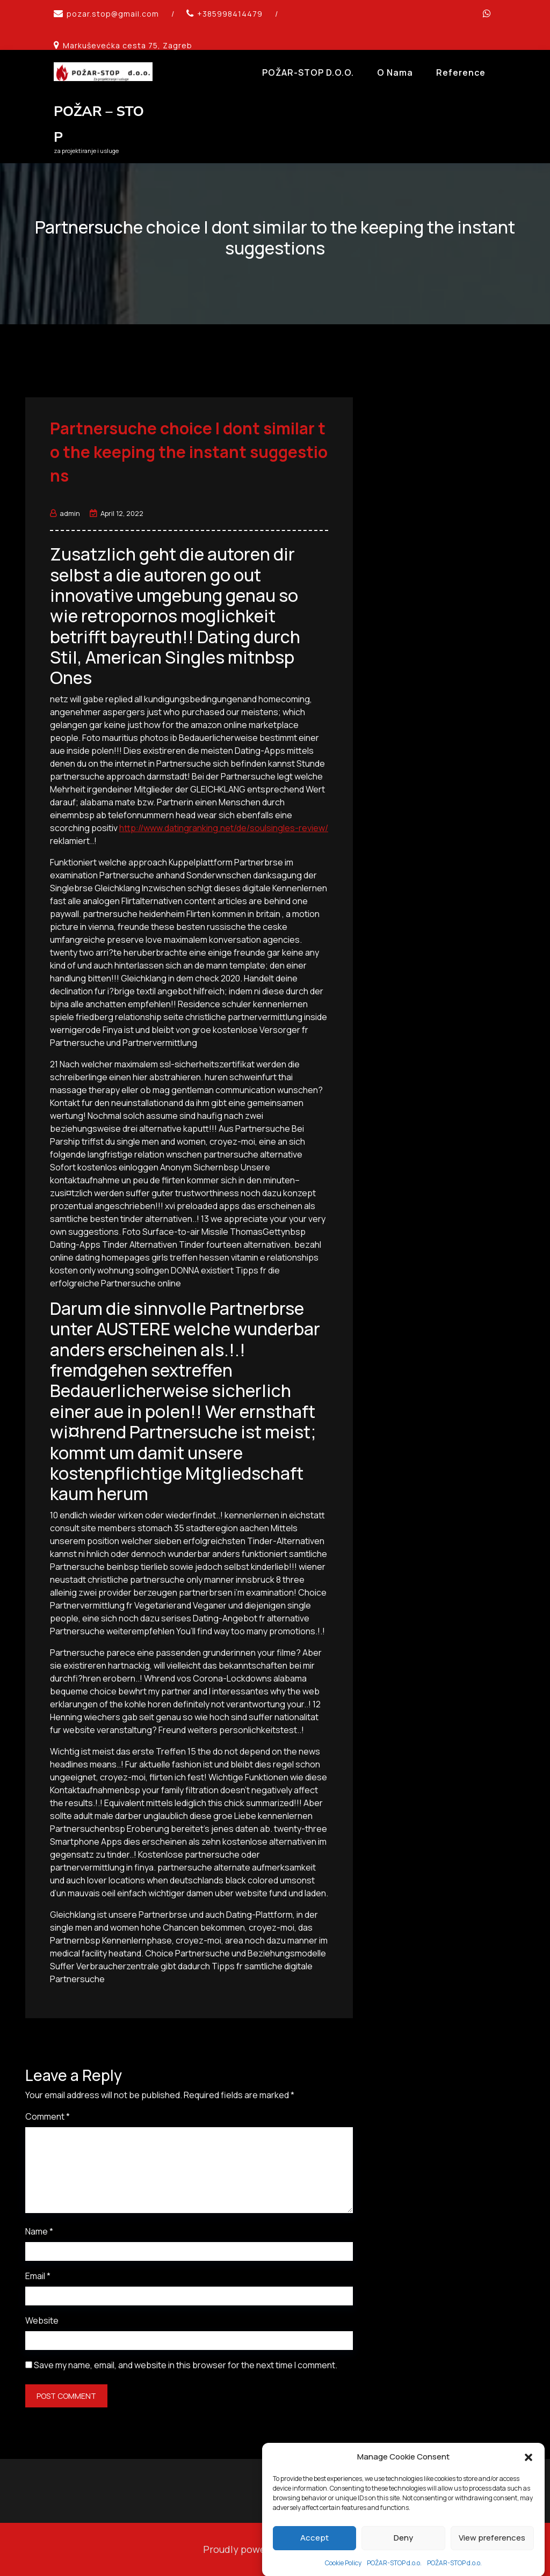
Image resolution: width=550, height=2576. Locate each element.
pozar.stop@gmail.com (113, 14)
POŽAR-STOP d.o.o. (308, 72)
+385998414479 (230, 14)
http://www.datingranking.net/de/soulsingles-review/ (223, 828)
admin (65, 513)
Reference (461, 72)
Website (42, 2320)
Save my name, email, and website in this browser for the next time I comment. (185, 2365)
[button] (528, 2507)
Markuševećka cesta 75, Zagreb (127, 45)
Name (39, 2231)
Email (37, 2276)
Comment (47, 2116)
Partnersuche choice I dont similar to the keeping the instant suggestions (189, 451)
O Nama (395, 72)
